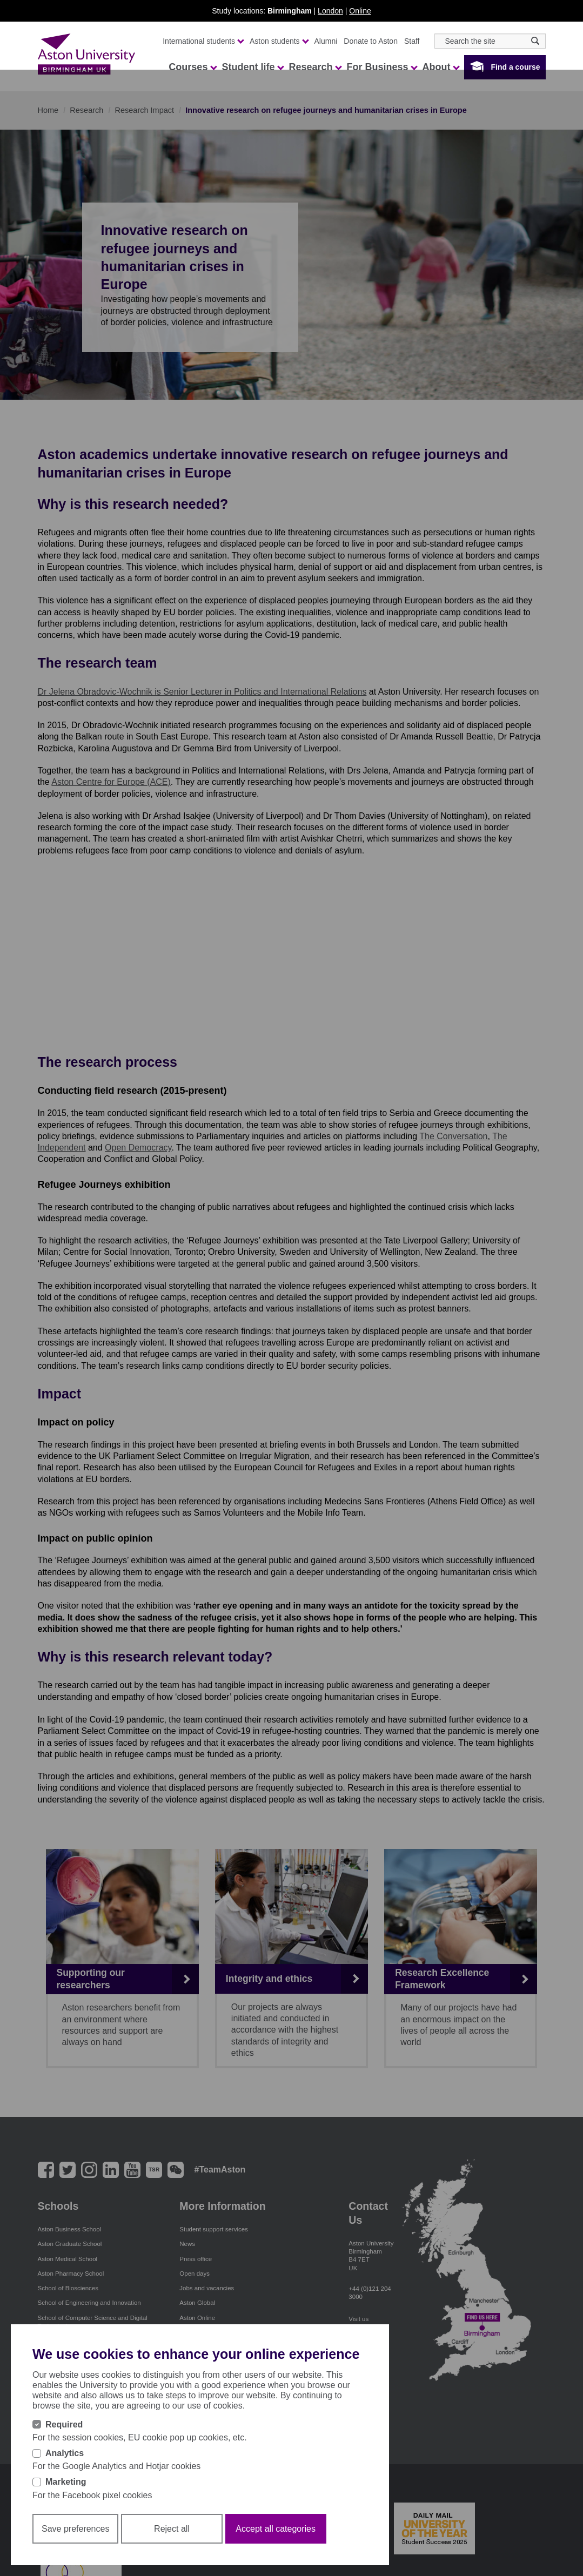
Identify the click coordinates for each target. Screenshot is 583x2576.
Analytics (64, 2453)
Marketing (65, 2481)
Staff (412, 41)
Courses (192, 67)
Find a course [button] (515, 67)
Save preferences (75, 2528)
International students (203, 41)
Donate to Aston (371, 41)
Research (315, 67)
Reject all (172, 2528)
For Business (381, 67)
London (330, 10)
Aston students (279, 41)
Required (64, 2424)
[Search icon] (535, 41)
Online (360, 10)
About (440, 67)
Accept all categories (276, 2528)
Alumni (326, 41)
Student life (252, 67)
